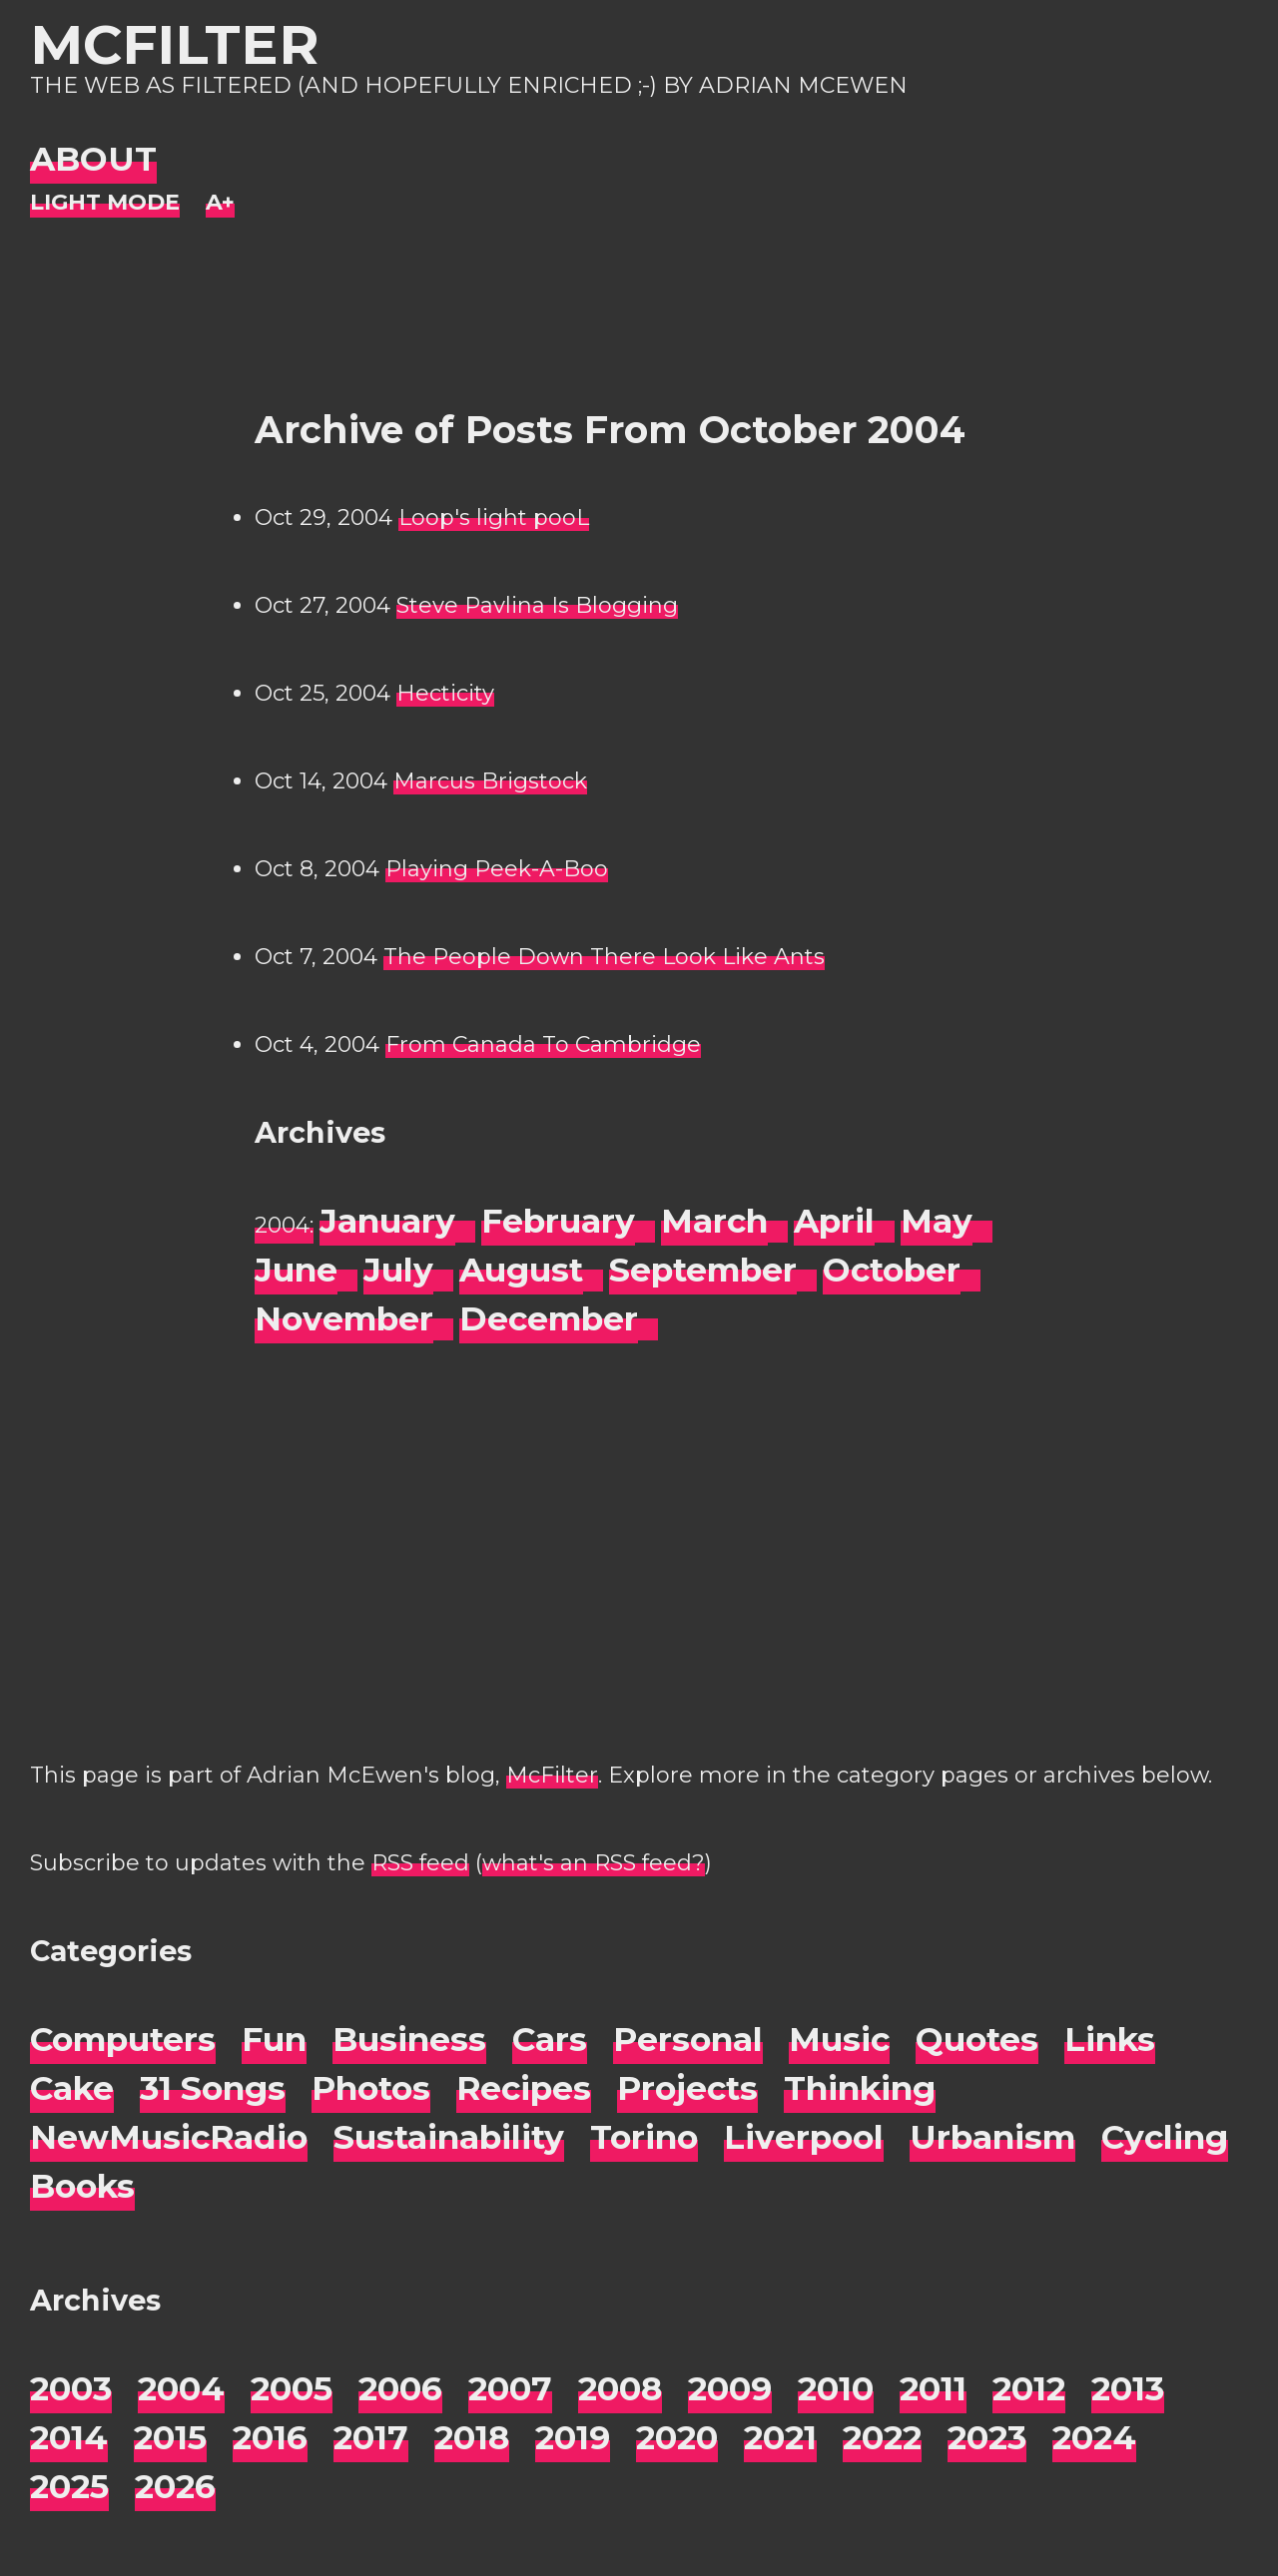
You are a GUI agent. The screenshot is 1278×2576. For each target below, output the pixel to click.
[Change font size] (220, 203)
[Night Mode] (105, 203)
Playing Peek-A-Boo (496, 868)
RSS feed (420, 1862)
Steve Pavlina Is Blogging (537, 605)
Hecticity (445, 693)
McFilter (174, 44)
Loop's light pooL (493, 517)
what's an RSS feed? (593, 1862)
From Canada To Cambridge (543, 1044)
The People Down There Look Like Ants (604, 956)
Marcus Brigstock (490, 781)
